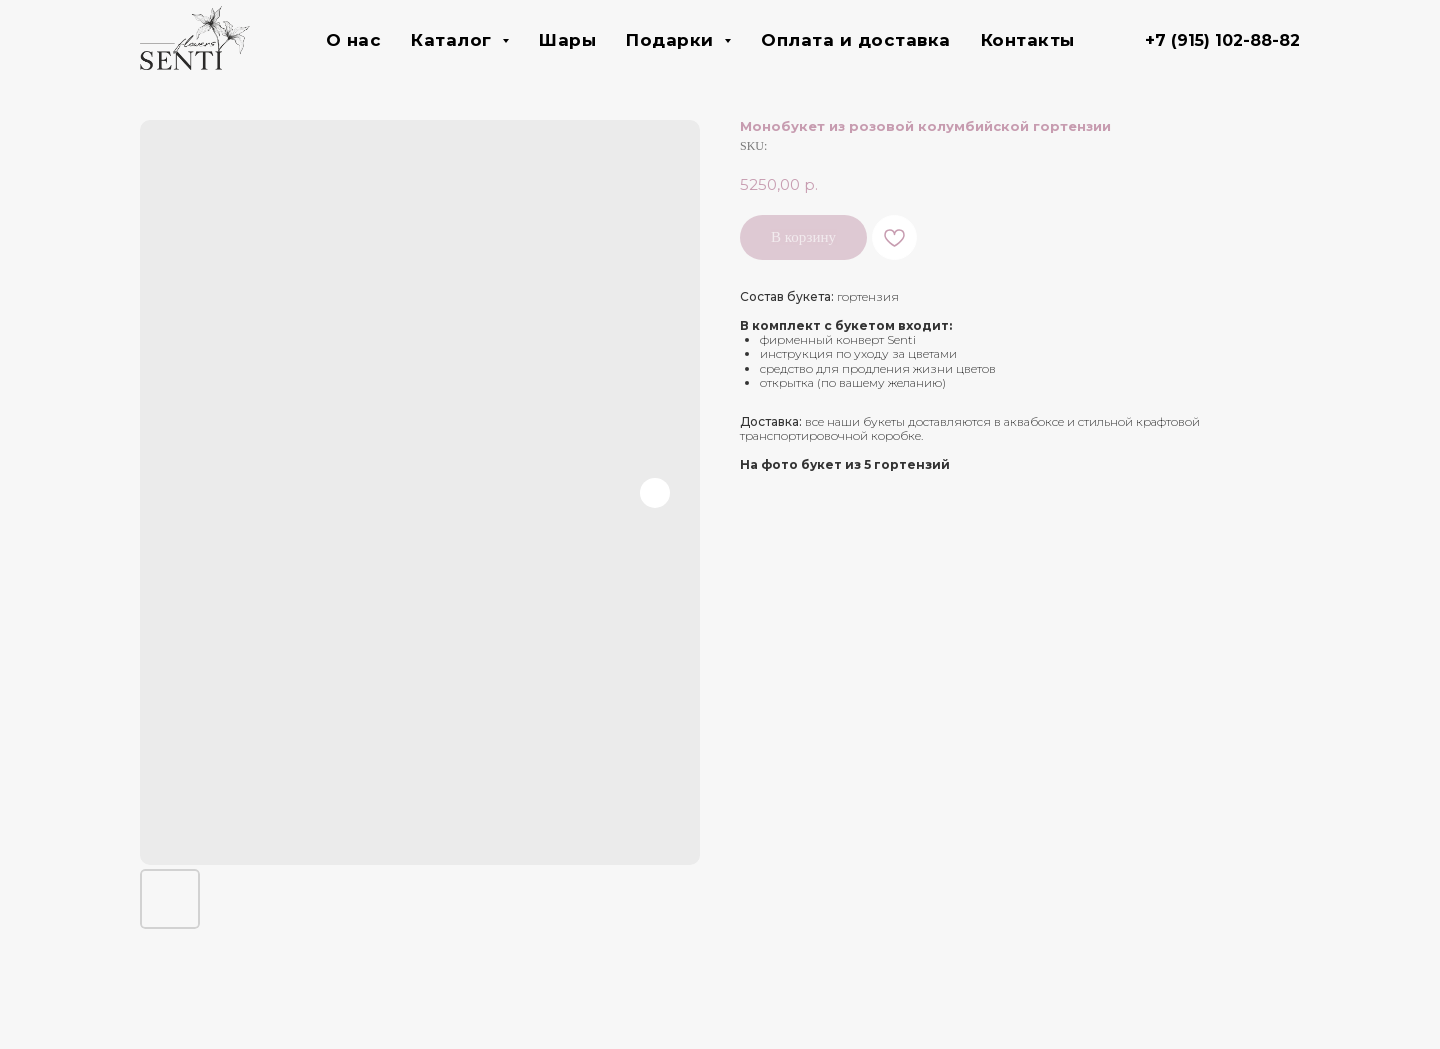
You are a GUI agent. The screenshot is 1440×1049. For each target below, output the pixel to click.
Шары (567, 40)
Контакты (1028, 40)
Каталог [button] (454, 40)
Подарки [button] (672, 40)
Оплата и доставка (856, 40)
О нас (354, 40)
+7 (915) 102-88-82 (1222, 40)
